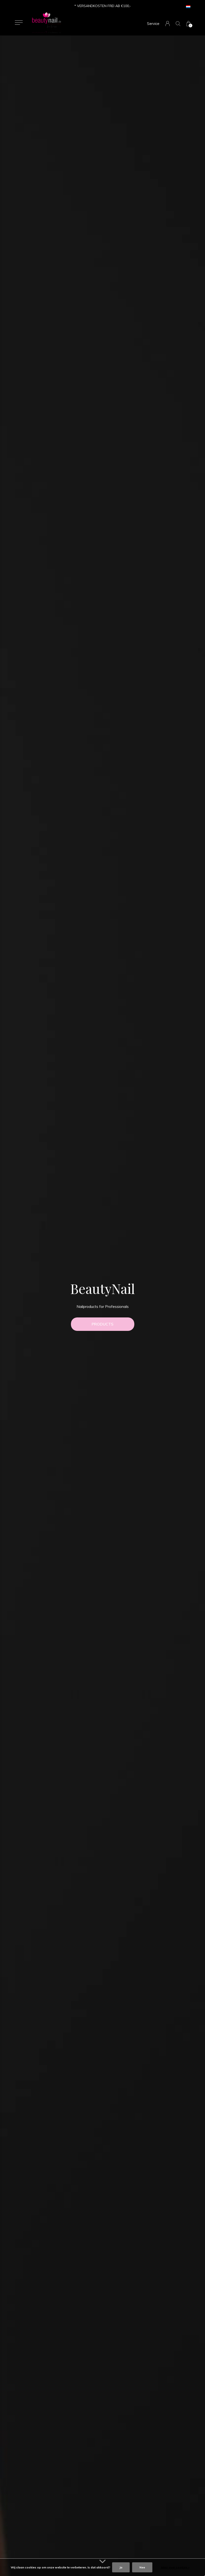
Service (153, 23)
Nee (142, 2567)
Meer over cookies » (175, 2567)
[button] (19, 23)
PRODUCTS (102, 1324)
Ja (120, 2567)
